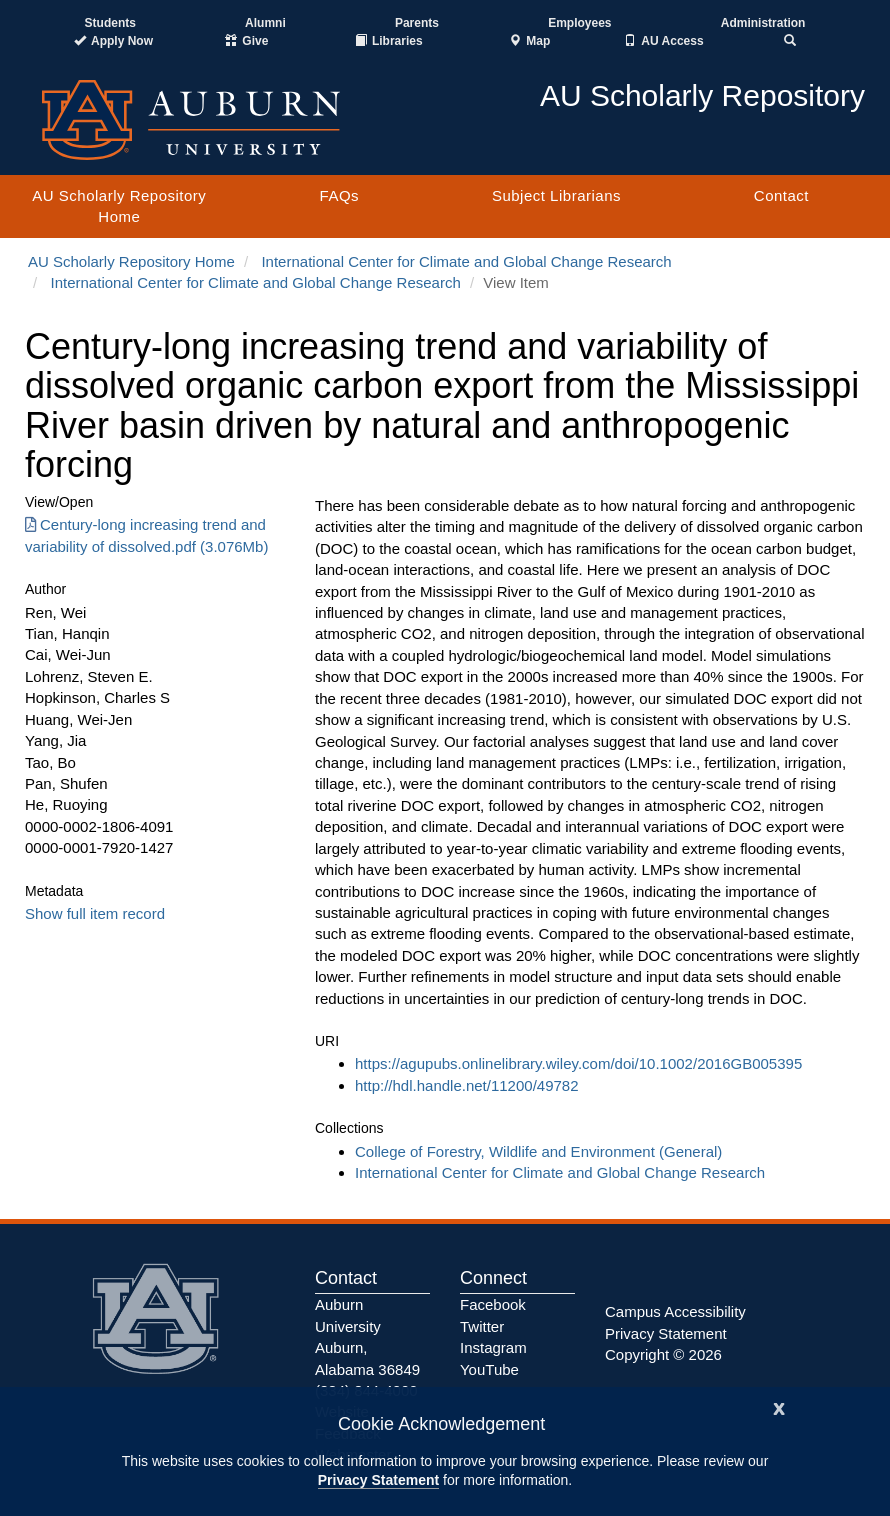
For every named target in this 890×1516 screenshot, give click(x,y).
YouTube (489, 1369)
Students (110, 23)
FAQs (340, 195)
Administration (763, 23)
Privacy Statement (378, 1480)
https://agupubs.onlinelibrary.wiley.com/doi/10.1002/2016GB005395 (578, 1063)
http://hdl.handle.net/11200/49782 (467, 1085)
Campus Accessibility (675, 1311)
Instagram (493, 1347)
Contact (781, 195)
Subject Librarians (556, 195)
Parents (417, 23)
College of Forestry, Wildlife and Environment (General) (538, 1151)
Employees (579, 23)
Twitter (482, 1326)
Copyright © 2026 (663, 1354)
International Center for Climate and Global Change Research (466, 261)
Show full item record (95, 913)
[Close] (779, 1406)
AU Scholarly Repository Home (119, 206)
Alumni (265, 23)
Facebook (493, 1304)
